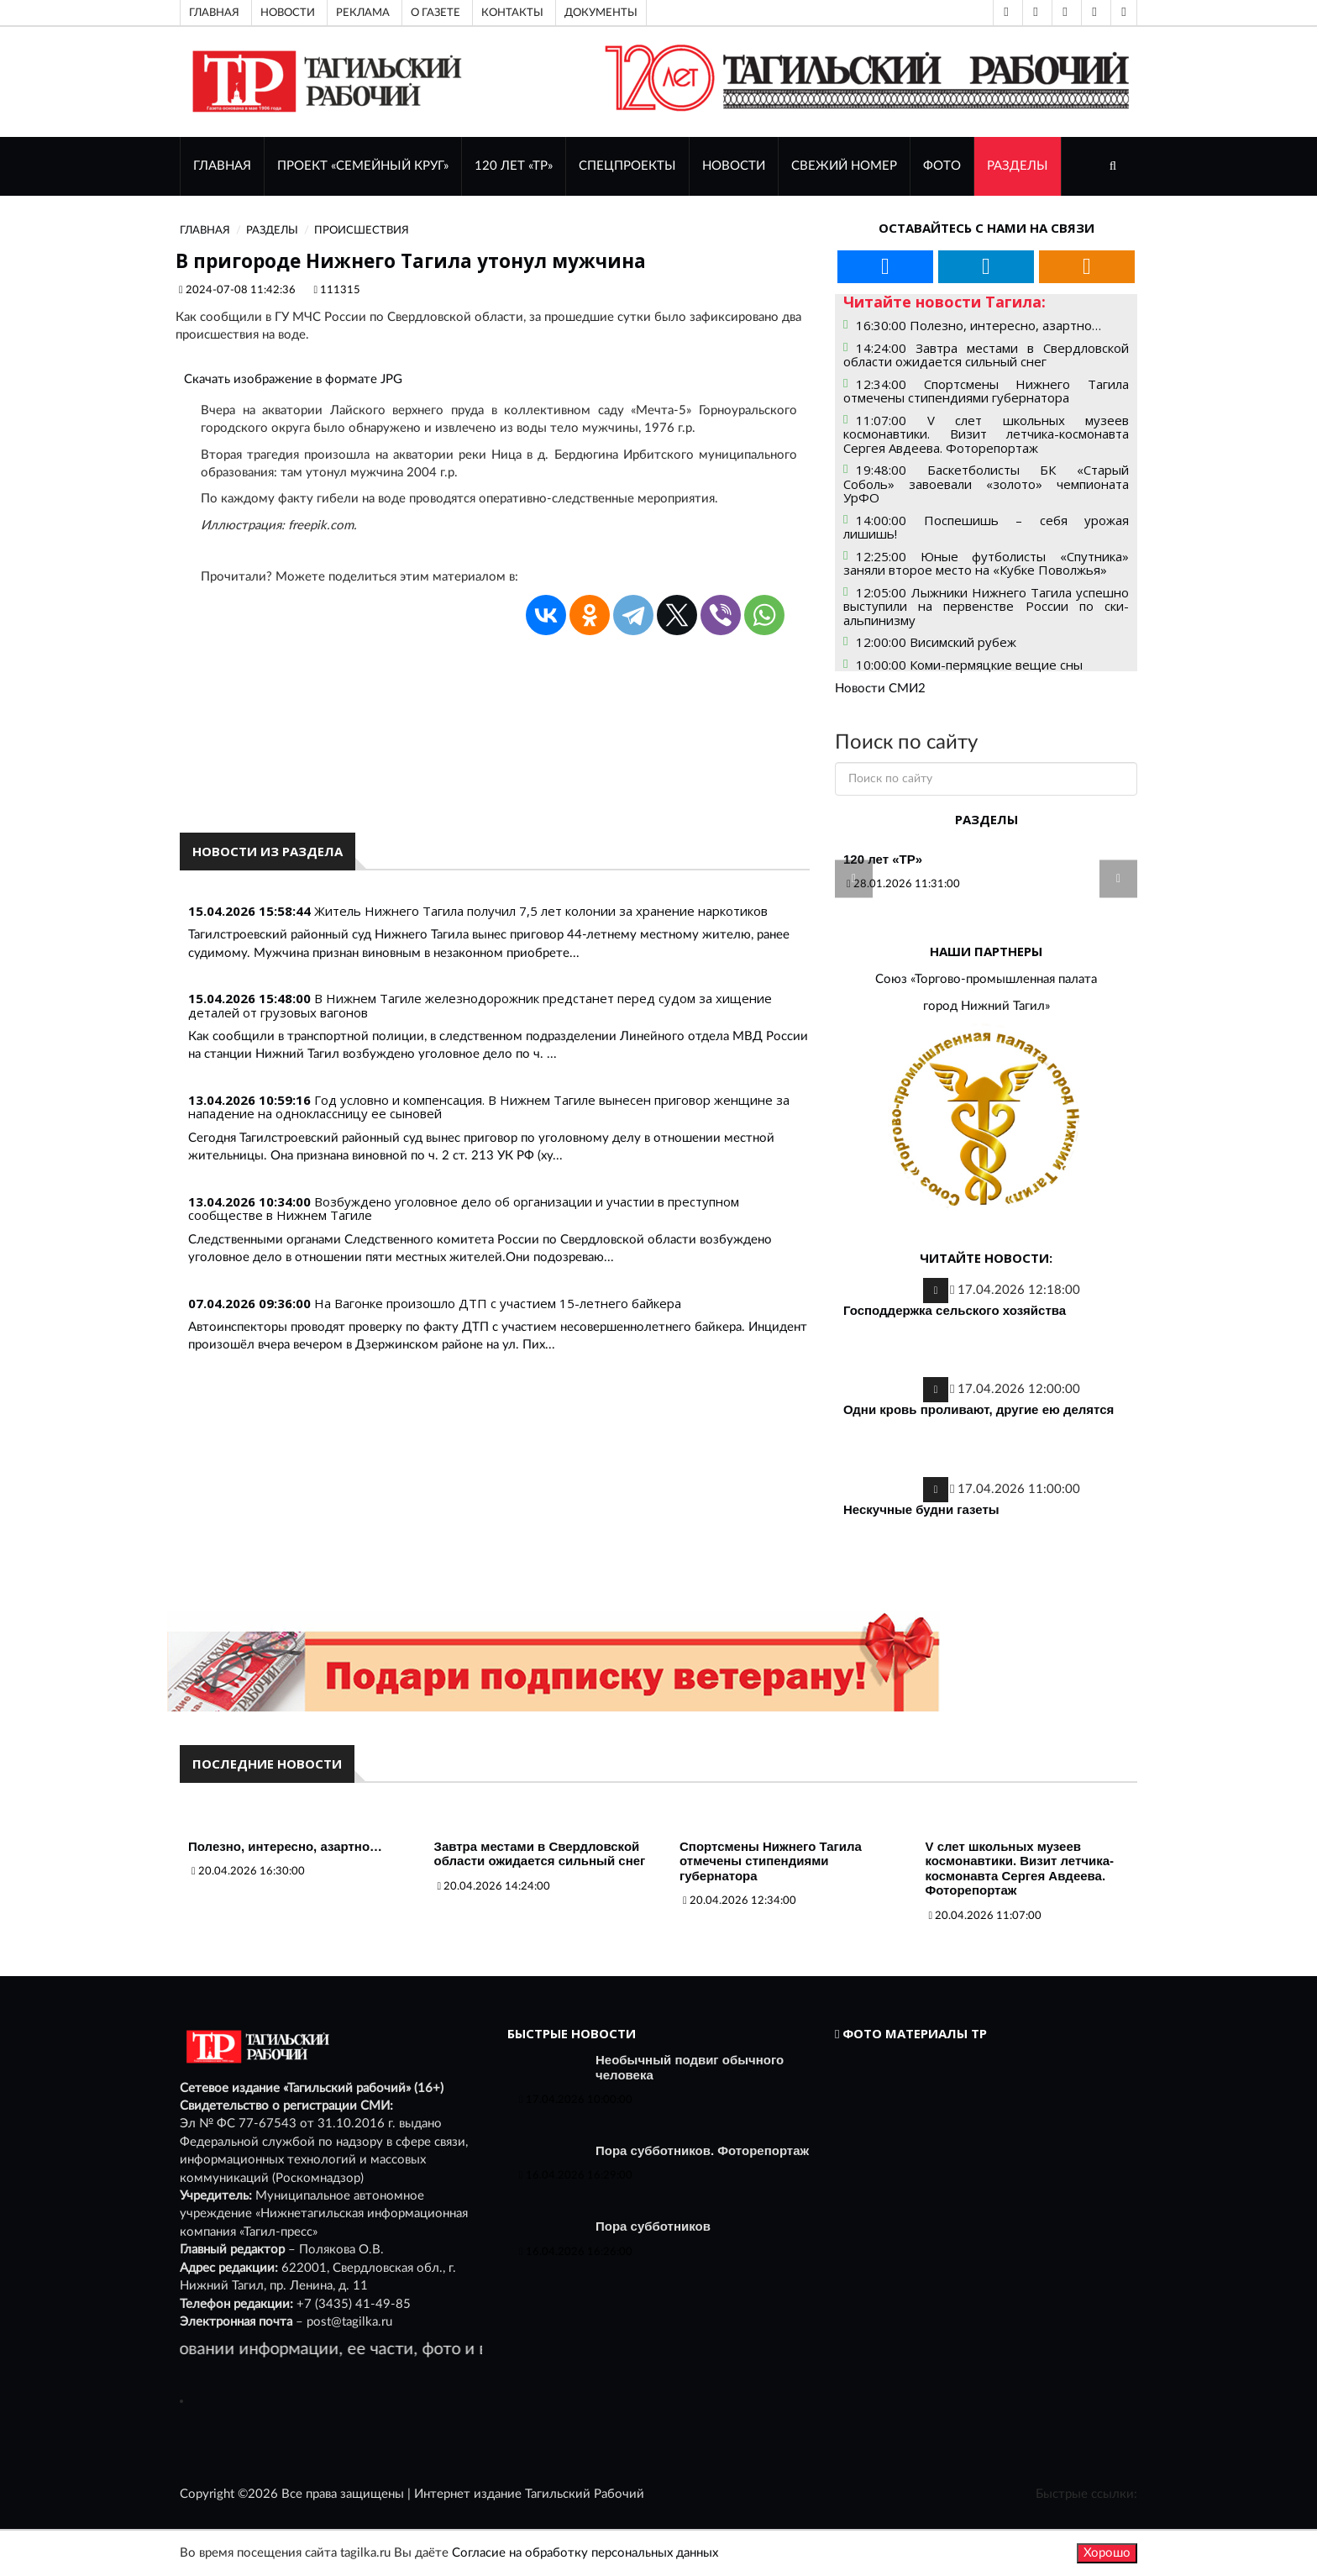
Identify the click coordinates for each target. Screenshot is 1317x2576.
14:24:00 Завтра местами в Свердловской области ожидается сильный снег (986, 355)
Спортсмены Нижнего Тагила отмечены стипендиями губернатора (770, 1861)
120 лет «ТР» (514, 166)
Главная (214, 13)
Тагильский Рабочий (584, 2494)
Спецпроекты (627, 166)
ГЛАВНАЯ (222, 166)
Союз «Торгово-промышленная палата (986, 979)
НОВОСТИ (733, 166)
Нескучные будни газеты (921, 1509)
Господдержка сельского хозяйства (954, 1310)
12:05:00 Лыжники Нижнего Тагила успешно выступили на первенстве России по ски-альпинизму (986, 606)
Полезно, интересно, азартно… (285, 1846)
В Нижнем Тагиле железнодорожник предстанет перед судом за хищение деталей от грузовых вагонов (480, 1005)
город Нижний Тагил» (986, 1006)
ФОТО (942, 166)
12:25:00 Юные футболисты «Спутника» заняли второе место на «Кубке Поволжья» (986, 563)
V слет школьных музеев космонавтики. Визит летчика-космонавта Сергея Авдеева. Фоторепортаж (1020, 1868)
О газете (435, 13)
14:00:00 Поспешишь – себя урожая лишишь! (986, 527)
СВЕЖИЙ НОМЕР (844, 166)
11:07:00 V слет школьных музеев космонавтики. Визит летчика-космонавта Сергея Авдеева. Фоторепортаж (986, 434)
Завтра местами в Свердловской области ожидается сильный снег (540, 1854)
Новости (287, 13)
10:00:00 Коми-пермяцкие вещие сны (969, 664)
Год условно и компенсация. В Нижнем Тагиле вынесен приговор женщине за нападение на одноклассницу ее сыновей (489, 1106)
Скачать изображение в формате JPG (293, 379)
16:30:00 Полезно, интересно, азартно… (978, 325)
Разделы (1017, 166)
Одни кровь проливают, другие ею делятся (978, 1409)
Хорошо (1107, 2553)
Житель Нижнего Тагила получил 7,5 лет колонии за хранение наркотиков (541, 910)
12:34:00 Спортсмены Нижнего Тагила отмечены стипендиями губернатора (986, 391)
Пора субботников (653, 2226)
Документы (601, 13)
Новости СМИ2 (880, 688)
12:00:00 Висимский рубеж (936, 641)
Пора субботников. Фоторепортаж (702, 2150)
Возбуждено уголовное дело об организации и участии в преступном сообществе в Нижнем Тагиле (463, 1208)
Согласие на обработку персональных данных (585, 2553)
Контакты (512, 13)
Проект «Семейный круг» (363, 166)
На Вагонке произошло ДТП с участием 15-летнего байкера (497, 1303)
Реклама (363, 13)
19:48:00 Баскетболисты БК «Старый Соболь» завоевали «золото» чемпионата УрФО (986, 483)
